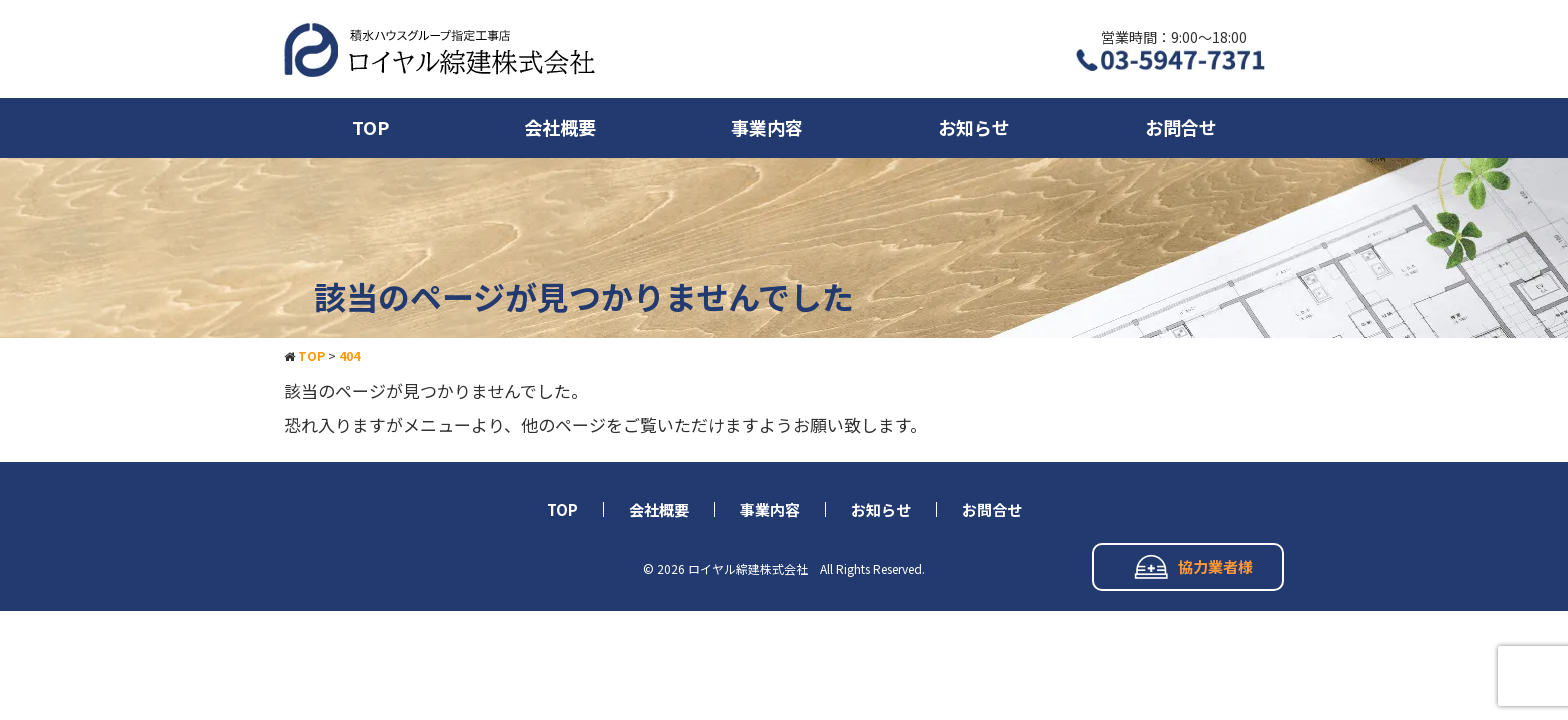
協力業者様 (1193, 566)
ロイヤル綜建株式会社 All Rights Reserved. (806, 568)
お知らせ (974, 127)
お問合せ (1181, 127)
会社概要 (560, 127)
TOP (370, 127)
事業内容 (767, 127)
